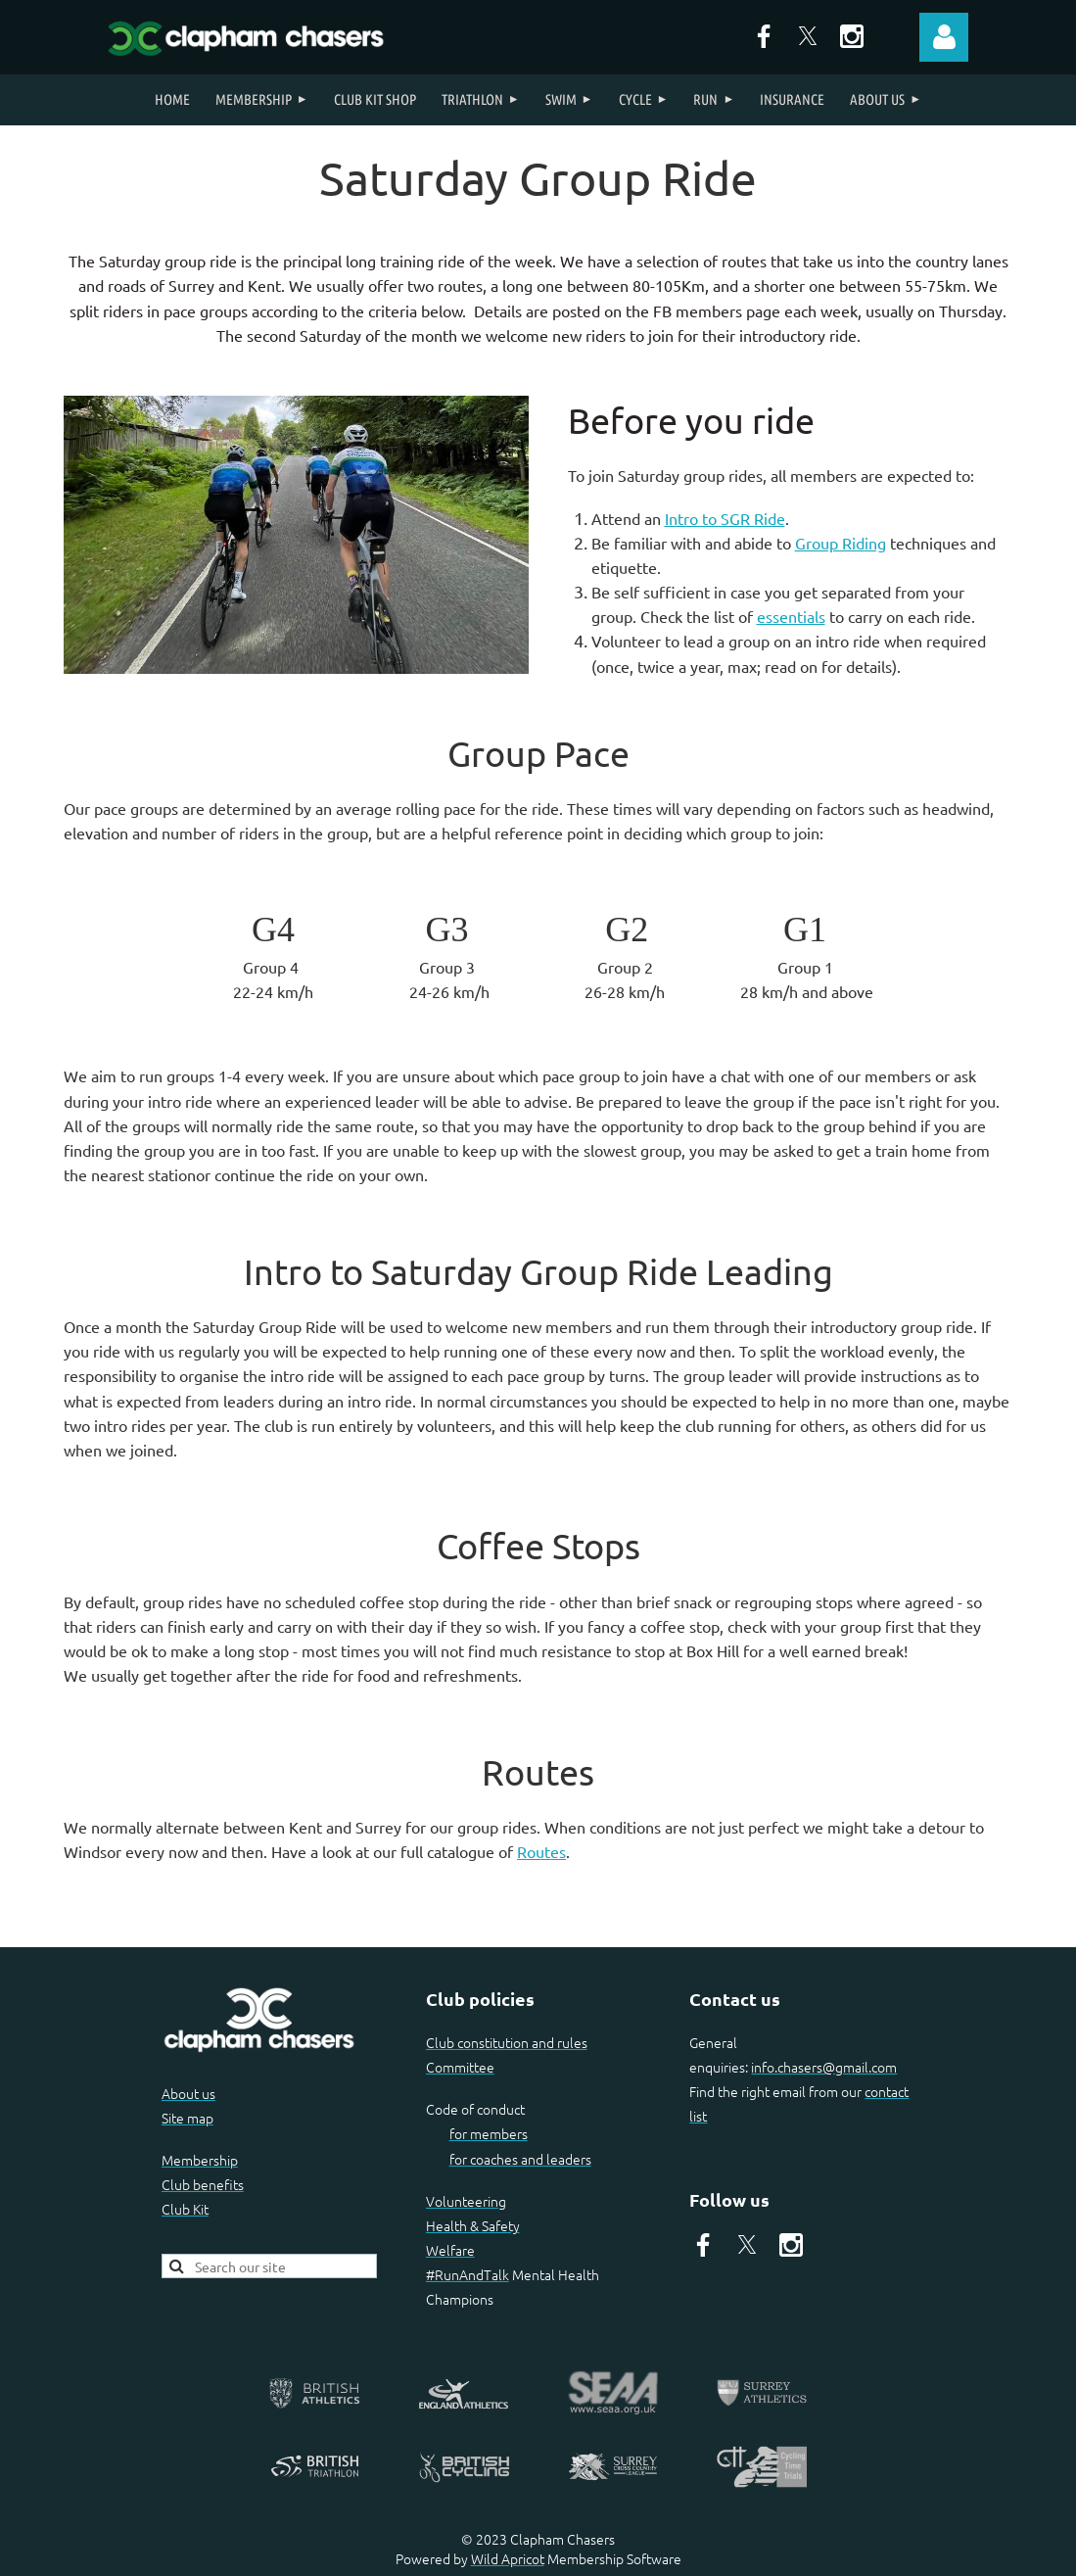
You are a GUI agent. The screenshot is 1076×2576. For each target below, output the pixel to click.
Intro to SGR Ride (725, 518)
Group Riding (840, 542)
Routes (541, 1851)
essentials (791, 616)
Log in (943, 37)
